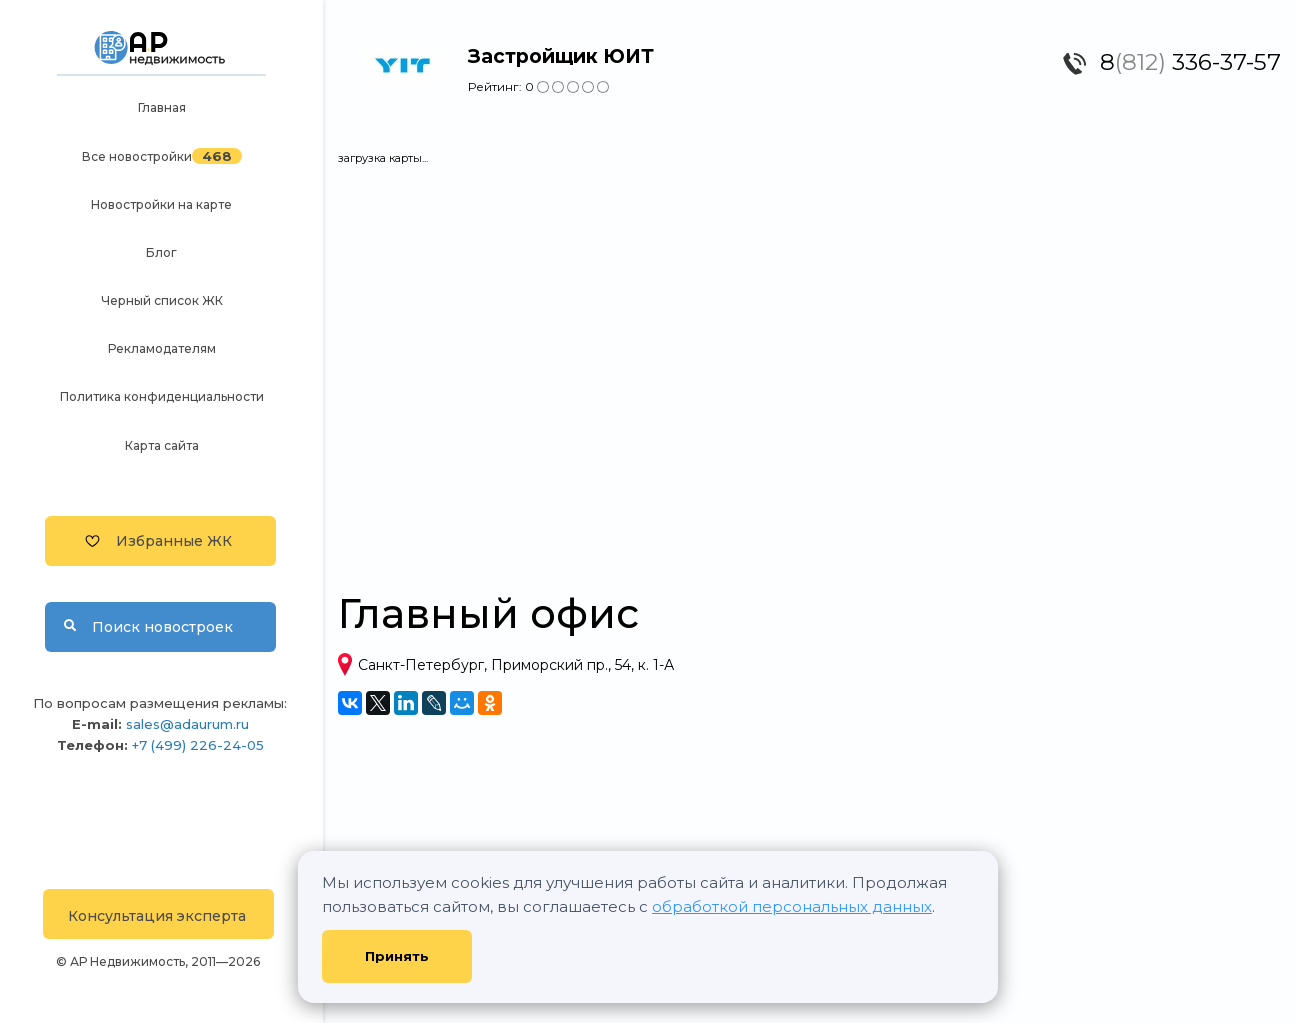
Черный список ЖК (162, 300)
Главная (162, 107)
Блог (161, 252)
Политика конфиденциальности (162, 396)
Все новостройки (137, 156)
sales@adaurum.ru (187, 724)
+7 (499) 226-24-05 (198, 745)
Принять (397, 956)
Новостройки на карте (161, 204)
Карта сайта (162, 445)
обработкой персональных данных (792, 906)
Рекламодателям (162, 348)
